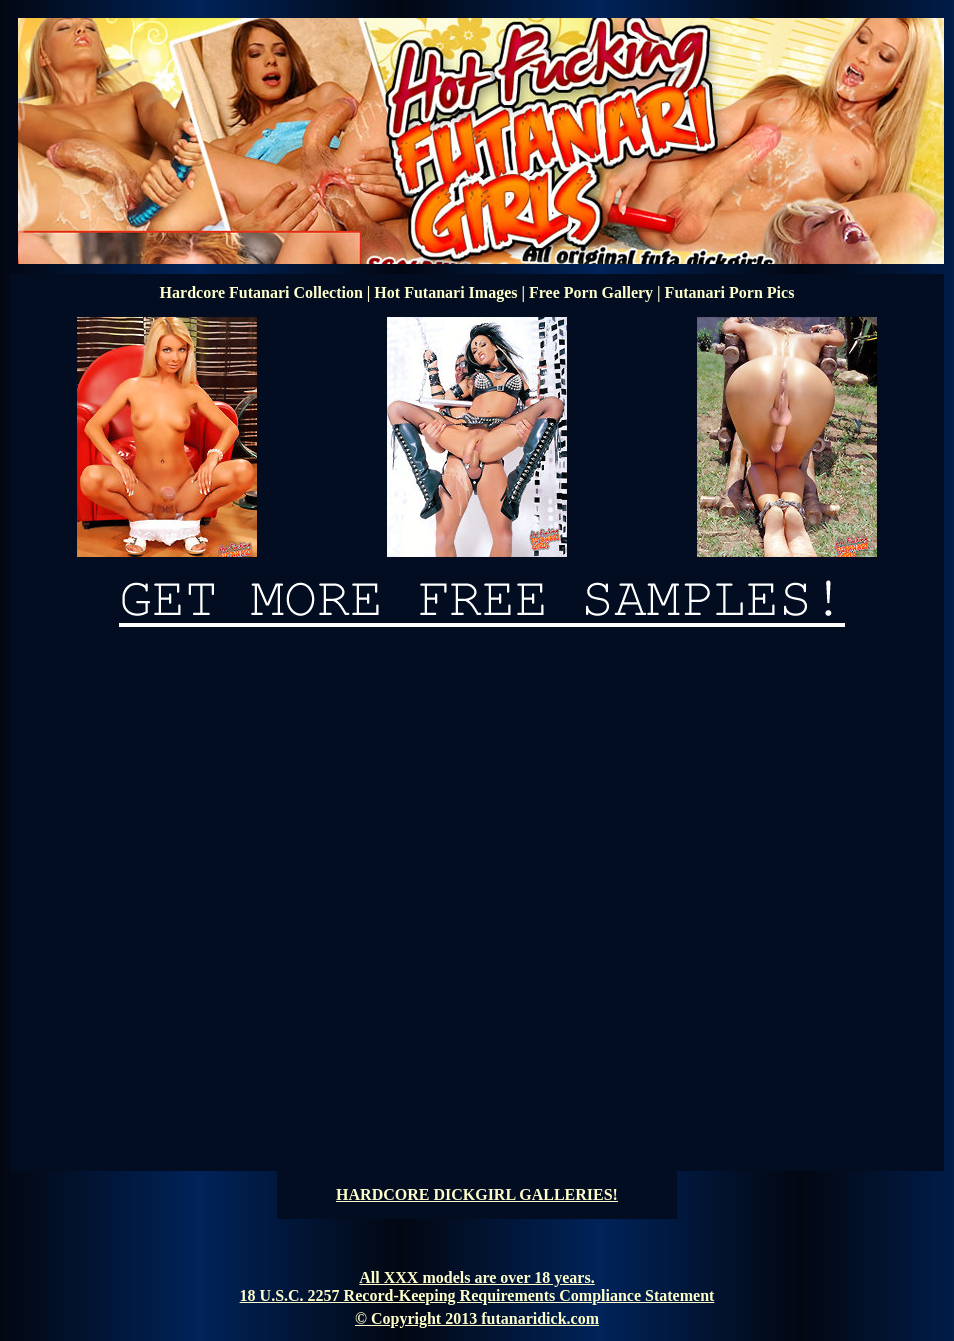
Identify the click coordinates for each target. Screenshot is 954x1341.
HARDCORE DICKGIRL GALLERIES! (477, 1194)
